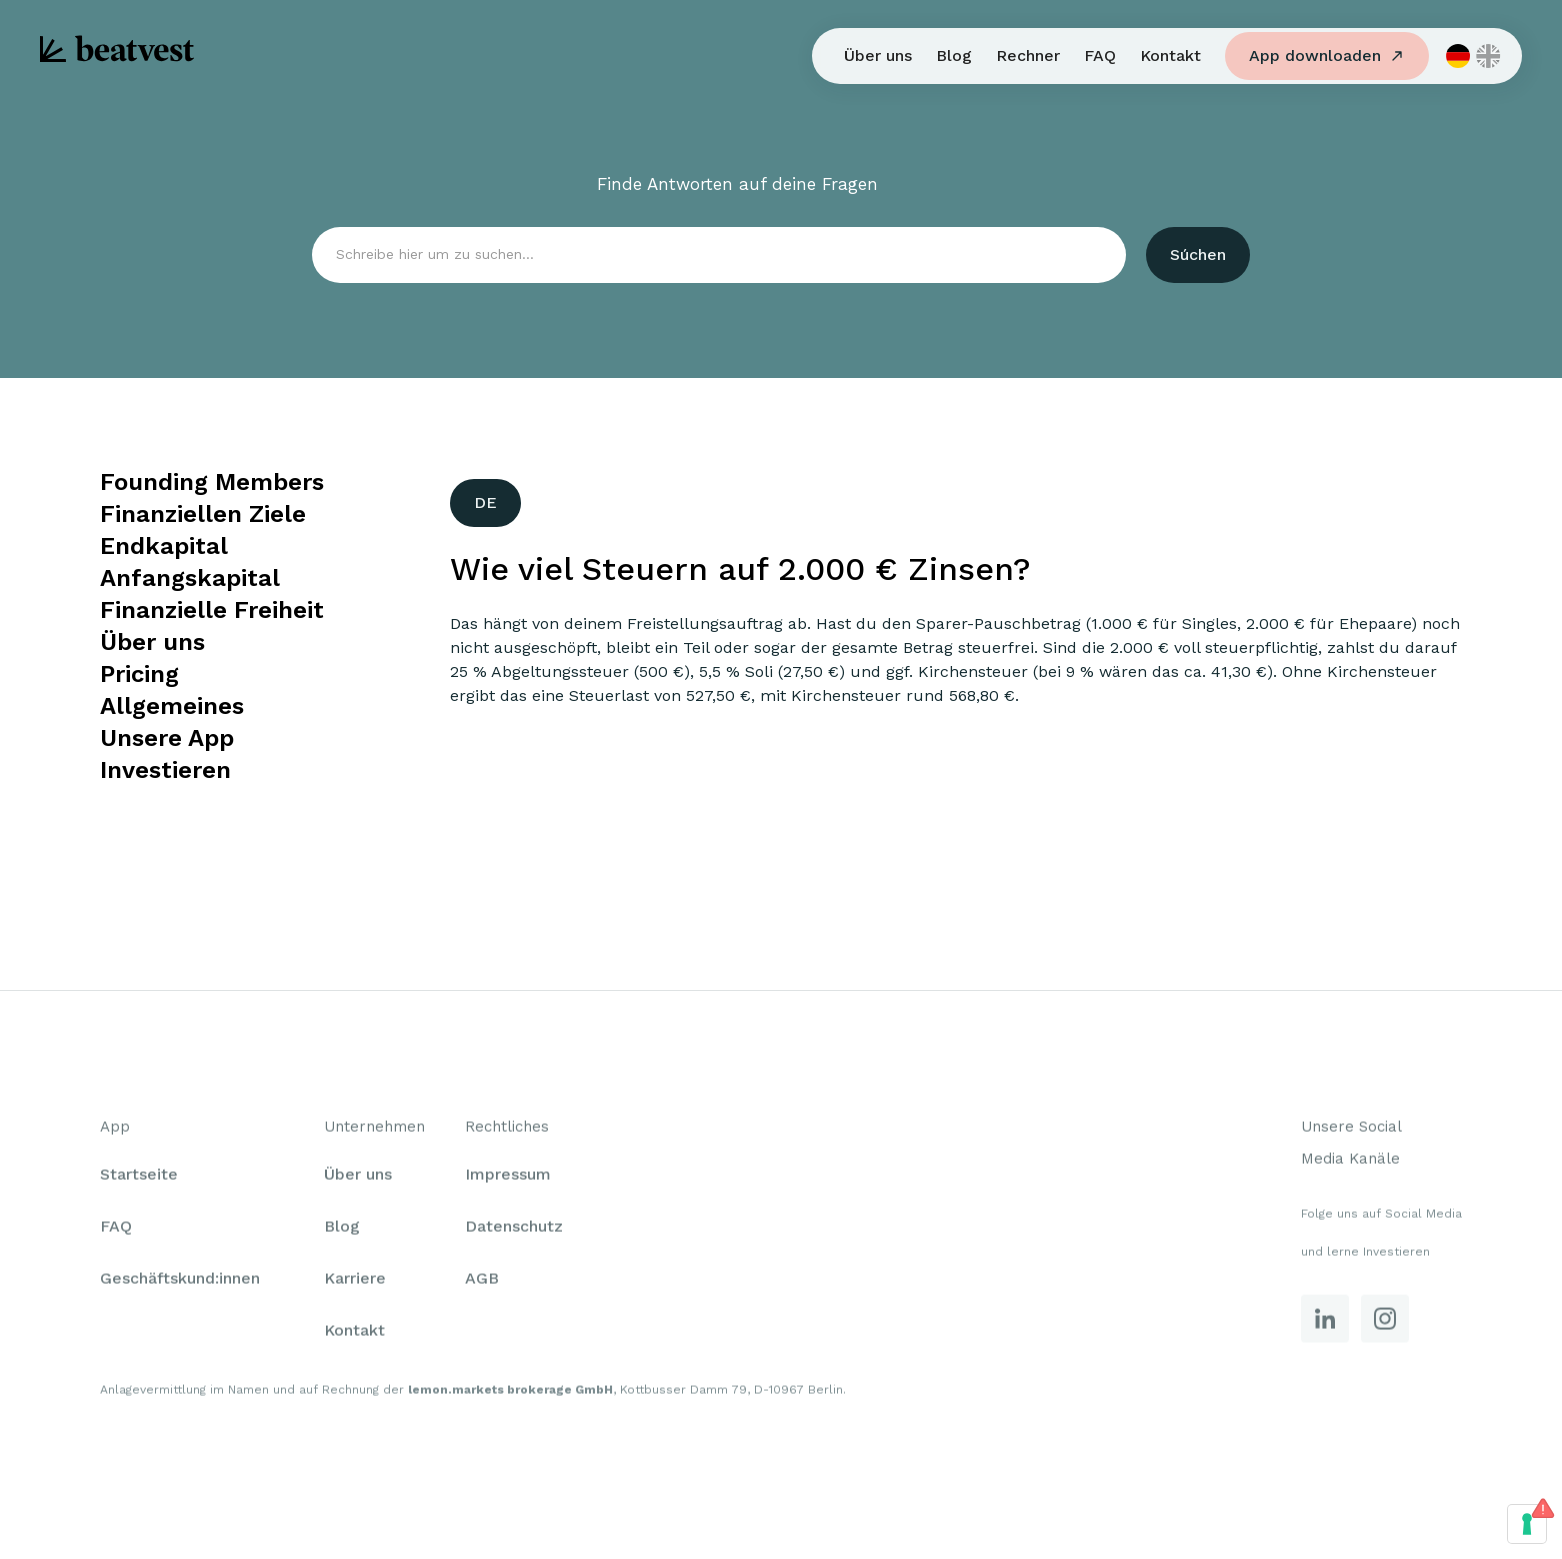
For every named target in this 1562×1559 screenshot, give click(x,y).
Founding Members (212, 482)
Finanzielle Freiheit (212, 610)
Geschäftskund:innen (180, 1282)
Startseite (139, 1178)
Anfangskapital (190, 578)
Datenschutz (514, 1230)
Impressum (508, 1178)
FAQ (1100, 55)
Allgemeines (172, 706)
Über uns (878, 55)
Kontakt (1170, 55)
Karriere (355, 1282)
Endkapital (164, 546)
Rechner (1028, 55)
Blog (954, 55)
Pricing (139, 674)
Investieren (165, 770)
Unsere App (167, 738)
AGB (482, 1282)
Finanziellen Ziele (203, 514)
